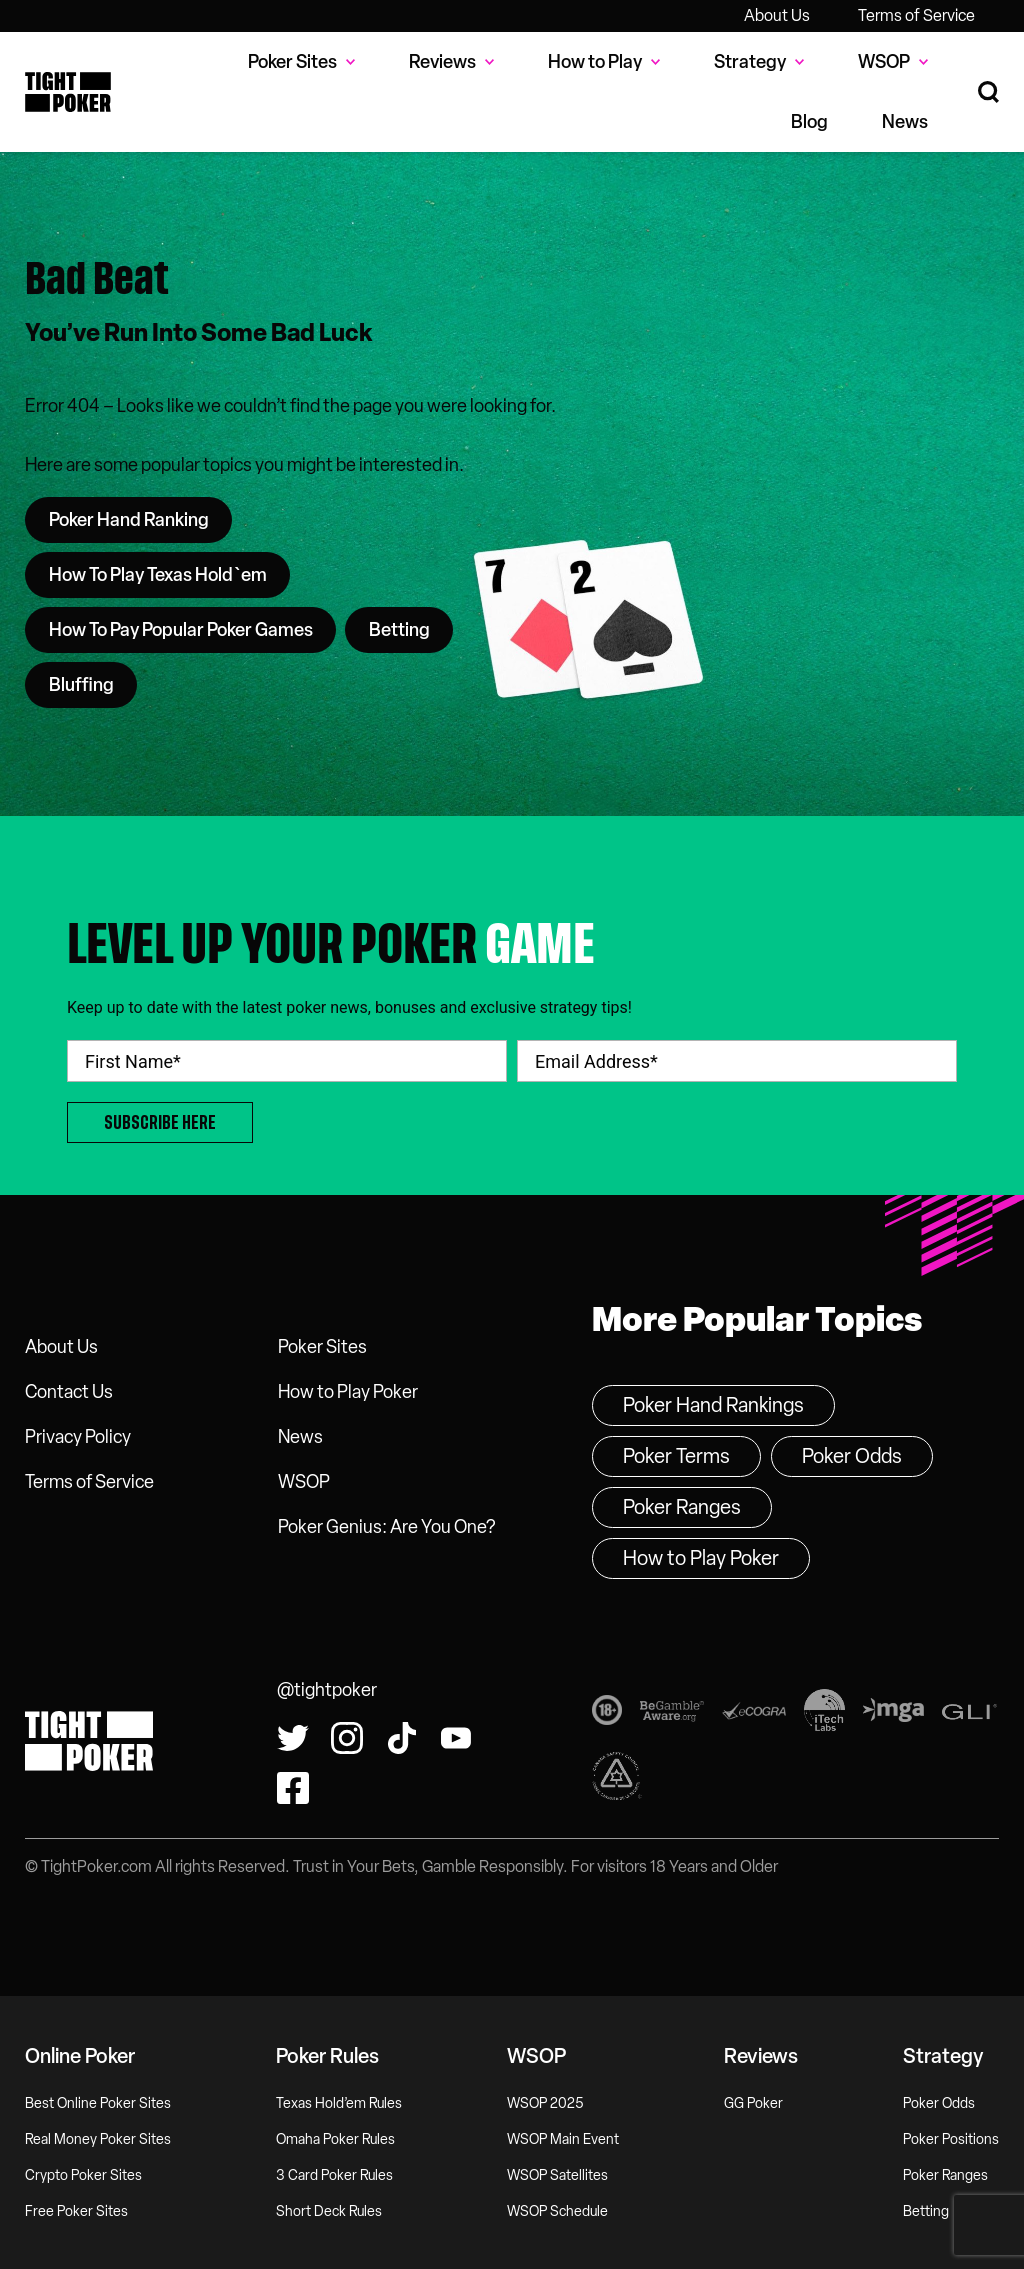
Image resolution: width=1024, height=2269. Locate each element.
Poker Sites (322, 1347)
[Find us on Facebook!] (293, 1788)
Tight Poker (68, 92)
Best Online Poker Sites (98, 2103)
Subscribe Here (160, 1122)
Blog (809, 122)
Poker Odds (852, 1456)
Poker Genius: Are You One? (386, 1527)
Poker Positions (951, 2139)
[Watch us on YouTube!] (456, 1738)
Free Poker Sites (76, 2211)
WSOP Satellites (557, 2175)
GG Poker (753, 2103)
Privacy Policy (78, 1437)
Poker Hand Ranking (129, 520)
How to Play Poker (348, 1392)
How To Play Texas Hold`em (158, 575)
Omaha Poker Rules (335, 2139)
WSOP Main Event (563, 2139)
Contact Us (69, 1392)
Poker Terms (676, 1456)
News (905, 122)
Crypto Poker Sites (83, 2175)
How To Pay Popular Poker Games (181, 630)
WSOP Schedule (557, 2211)
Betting (399, 630)
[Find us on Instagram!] (347, 1738)
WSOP (304, 1482)
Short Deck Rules (329, 2211)
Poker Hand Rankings (713, 1405)
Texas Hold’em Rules (339, 2103)
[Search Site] (988, 92)
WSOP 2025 (545, 2103)
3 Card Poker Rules (334, 2175)
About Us (777, 15)
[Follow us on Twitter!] (293, 1738)
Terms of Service (916, 15)
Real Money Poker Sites (98, 2139)
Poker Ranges (682, 1507)
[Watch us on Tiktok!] (402, 1738)
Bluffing (81, 685)
